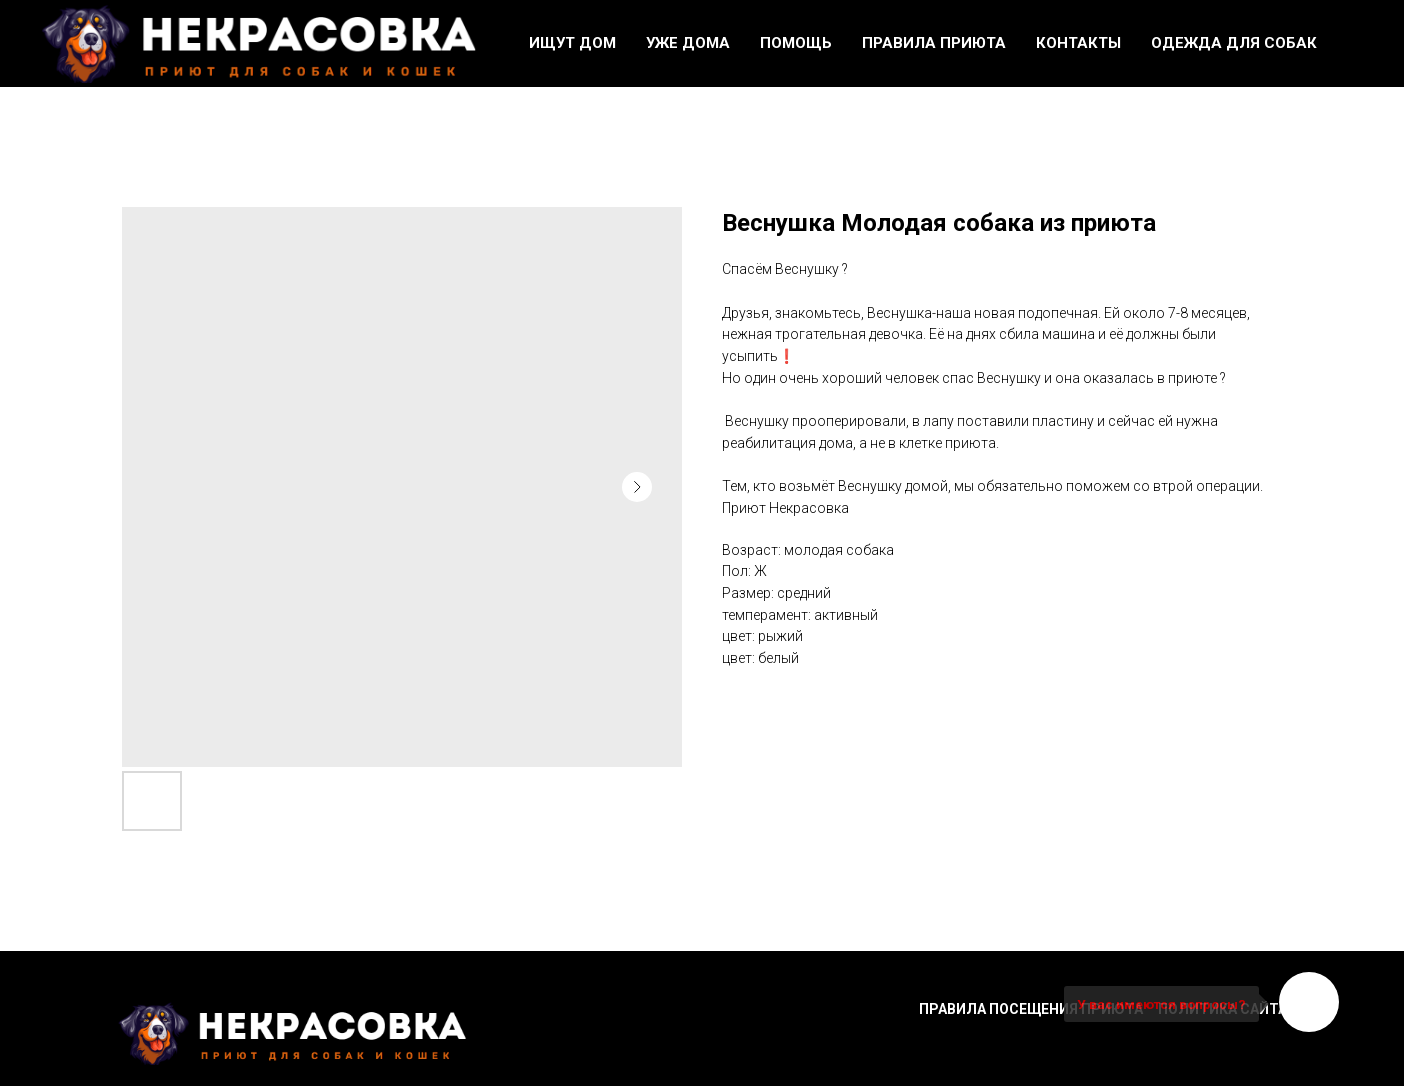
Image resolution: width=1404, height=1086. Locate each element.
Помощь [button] (796, 43)
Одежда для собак (1234, 43)
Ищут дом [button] (572, 43)
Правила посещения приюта (1031, 1009)
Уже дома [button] (688, 43)
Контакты (1078, 43)
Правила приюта (934, 43)
